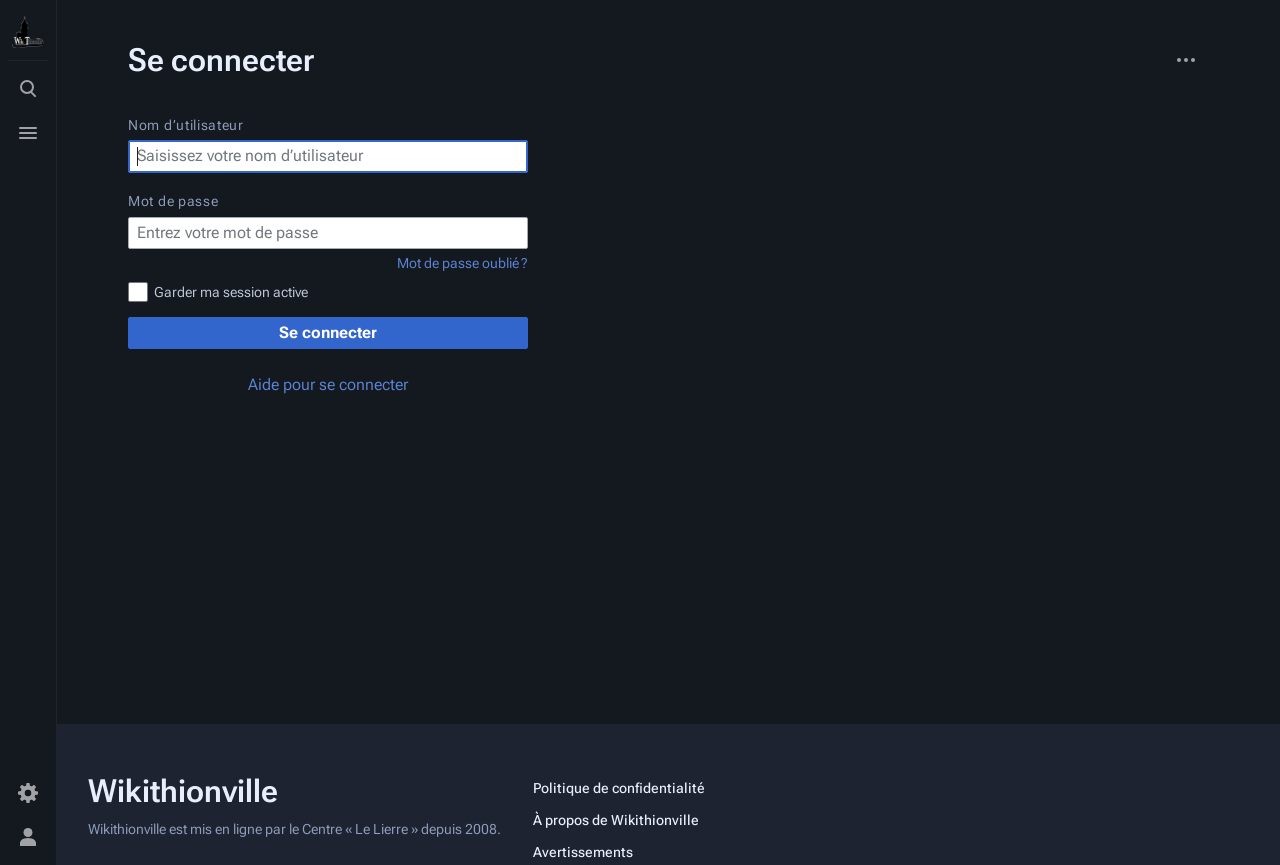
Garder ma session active (231, 292)
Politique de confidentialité (619, 788)
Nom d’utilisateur (186, 125)
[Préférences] (28, 793)
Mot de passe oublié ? (462, 263)
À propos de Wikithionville (616, 820)
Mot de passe (173, 201)
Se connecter (328, 332)
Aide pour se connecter (328, 384)
